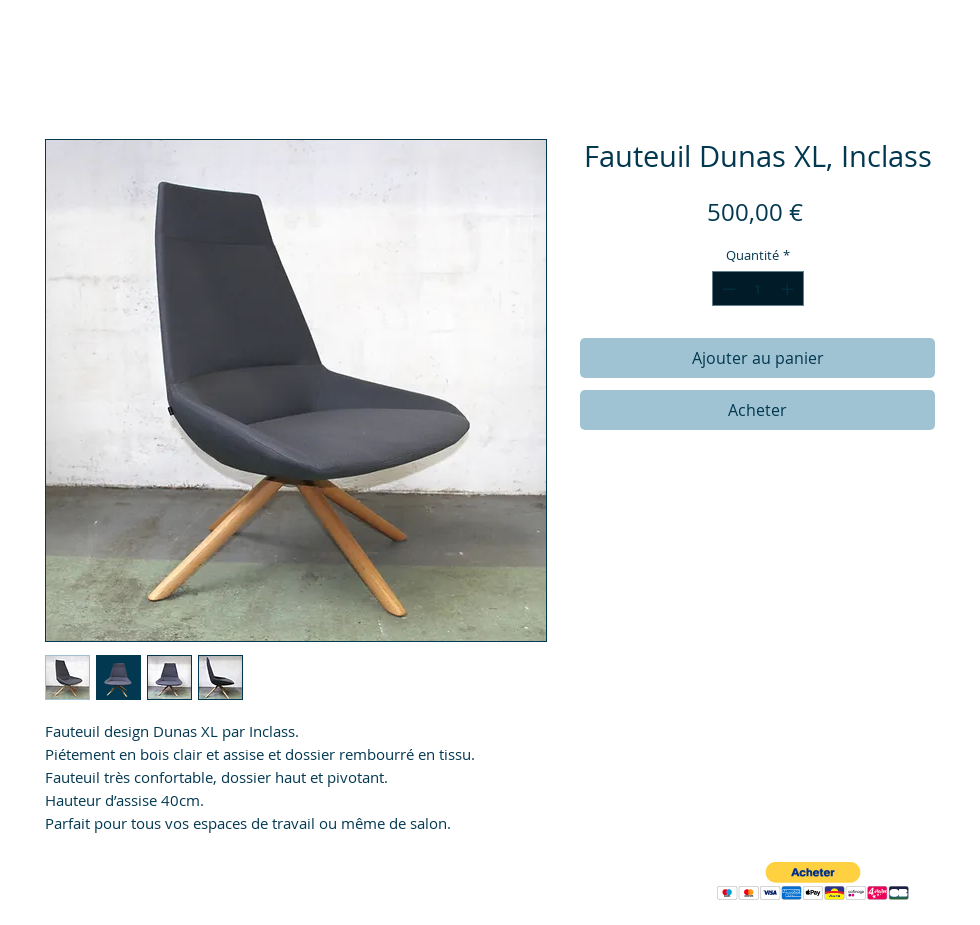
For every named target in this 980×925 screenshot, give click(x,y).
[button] (813, 881)
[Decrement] (727, 289)
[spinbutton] (757, 289)
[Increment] (789, 289)
